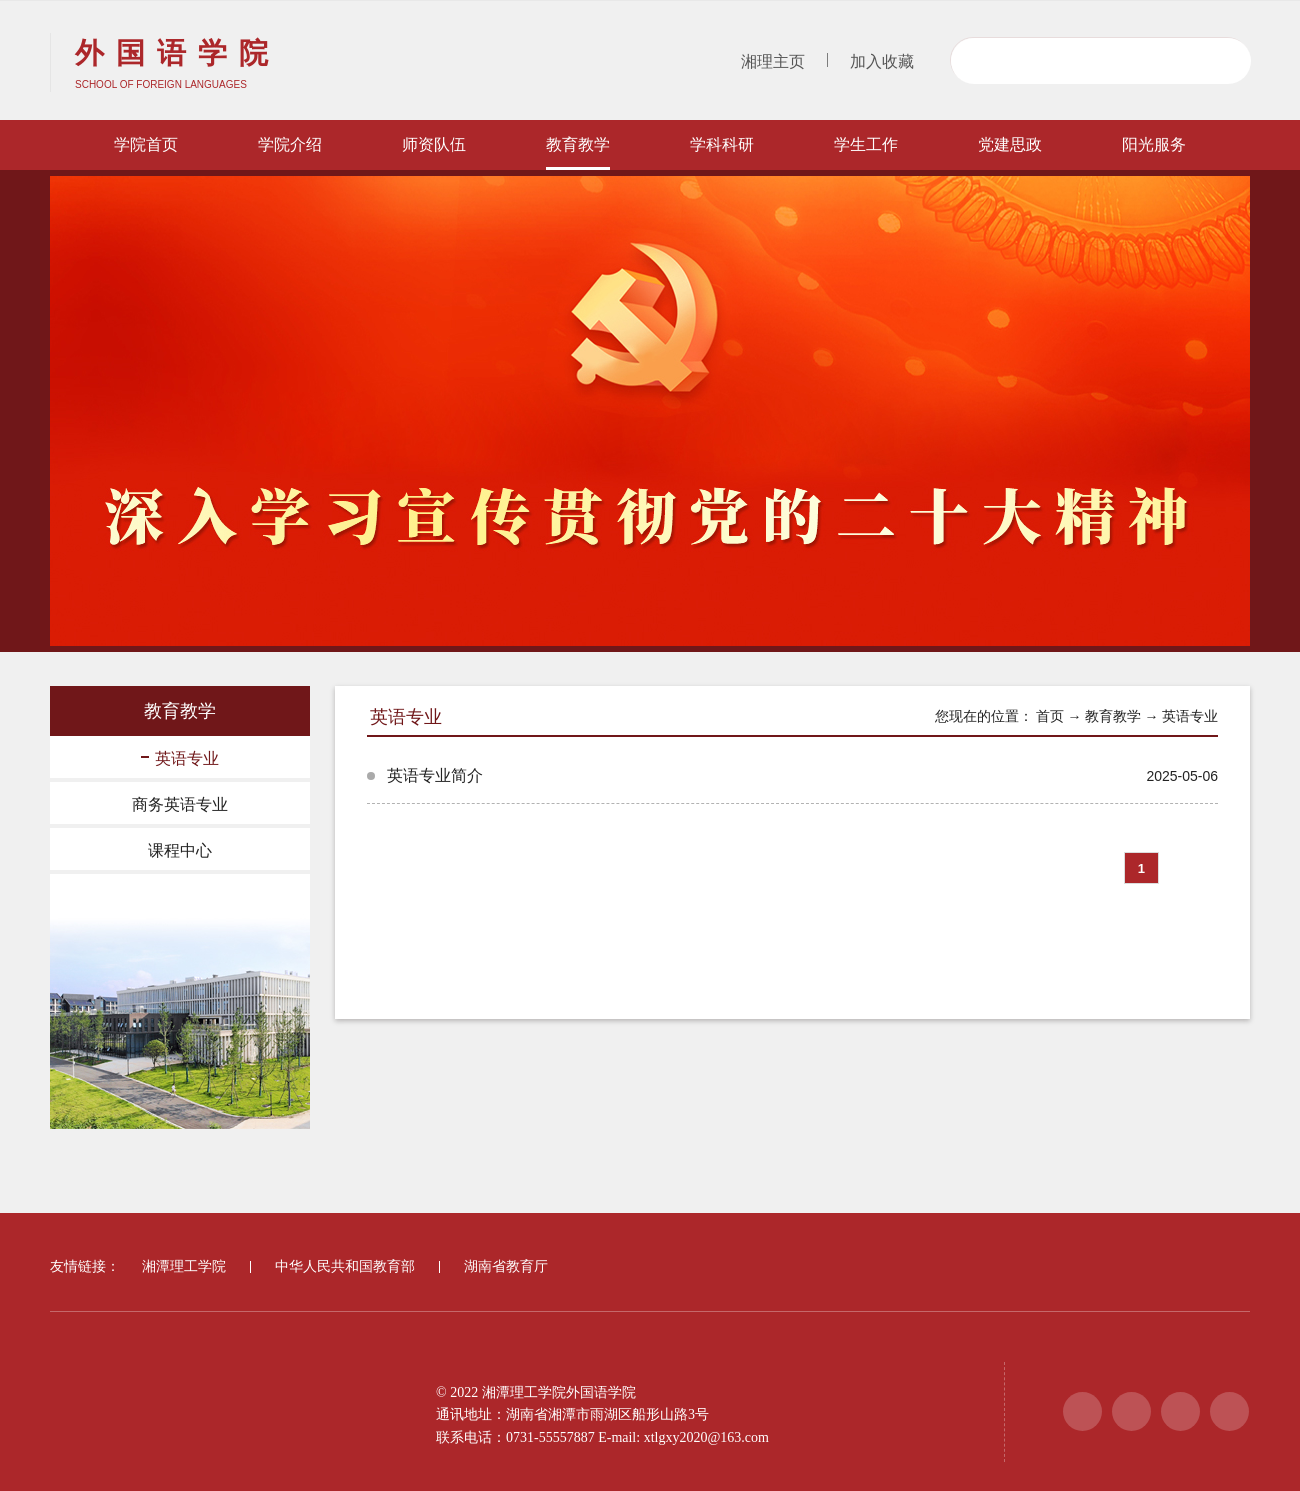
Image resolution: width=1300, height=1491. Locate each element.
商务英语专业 (180, 804)
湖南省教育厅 (506, 1266)
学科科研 (722, 144)
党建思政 (1010, 144)
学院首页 (146, 144)
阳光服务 (1154, 144)
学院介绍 (290, 144)
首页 (1050, 716)
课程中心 (180, 850)
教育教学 (578, 144)
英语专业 (180, 758)
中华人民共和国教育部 (345, 1266)
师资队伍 (434, 144)
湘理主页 (773, 61)
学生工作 (866, 144)
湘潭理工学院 (184, 1266)
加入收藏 (882, 61)
